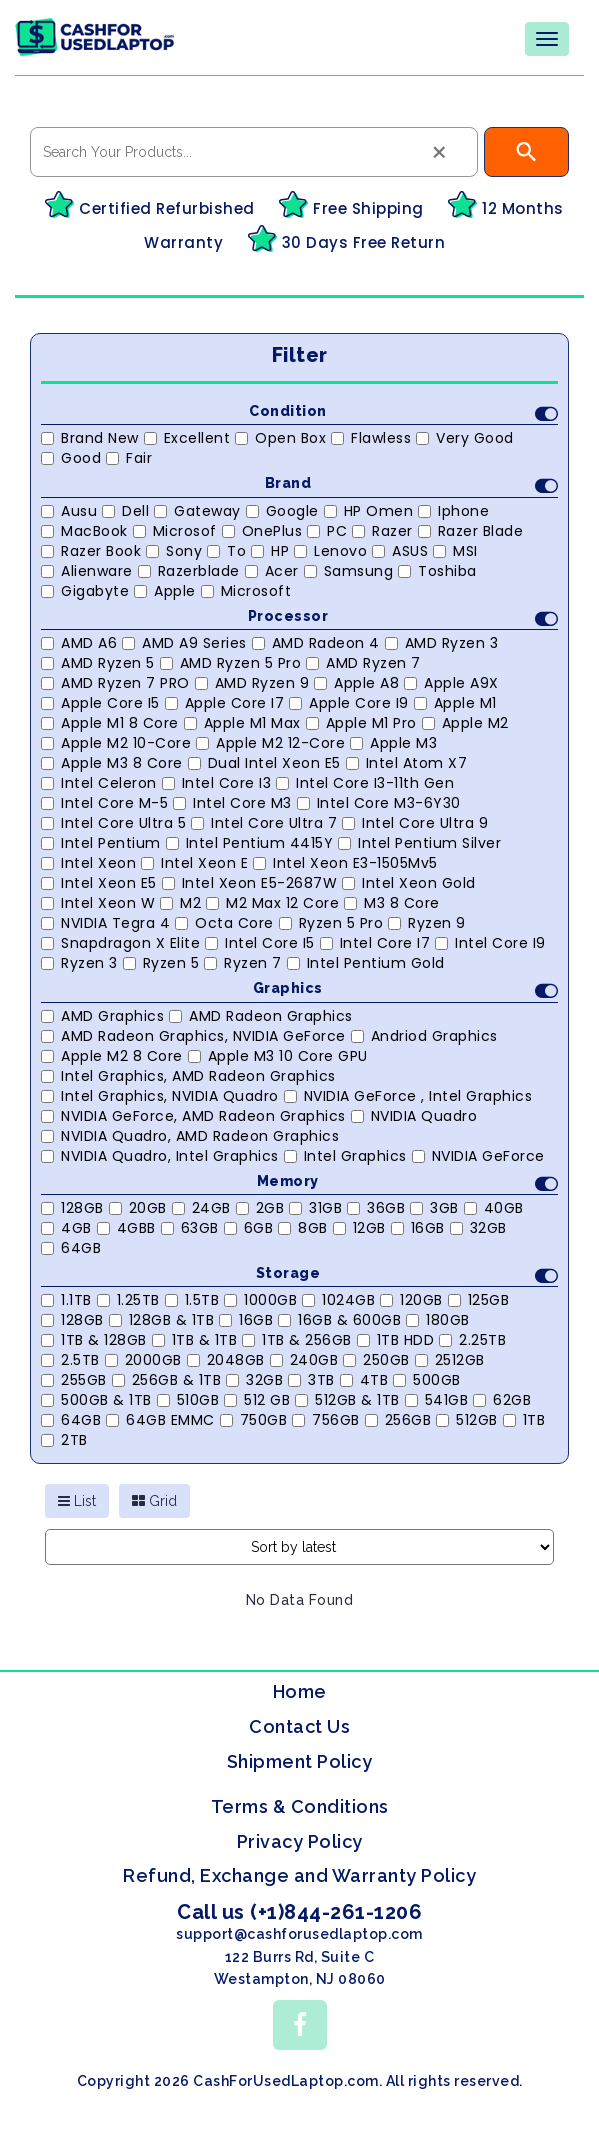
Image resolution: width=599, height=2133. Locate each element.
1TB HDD (396, 1340)
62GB (502, 1400)
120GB (411, 1300)
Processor (403, 618)
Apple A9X (451, 683)
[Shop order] (299, 1547)
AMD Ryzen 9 (252, 683)
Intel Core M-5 (104, 803)
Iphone (453, 511)
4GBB (126, 1228)
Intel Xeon (88, 863)
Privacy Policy (300, 1841)
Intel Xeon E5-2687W (250, 883)
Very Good (465, 438)
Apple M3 (393, 743)
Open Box (280, 438)
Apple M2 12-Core (270, 743)
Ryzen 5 (161, 963)
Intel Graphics (345, 1156)
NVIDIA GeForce (478, 1156)
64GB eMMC (160, 1420)
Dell (125, 511)
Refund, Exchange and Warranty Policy (299, 1875)
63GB (190, 1228)
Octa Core (224, 923)
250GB (376, 1360)
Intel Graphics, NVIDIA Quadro (160, 1096)
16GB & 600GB (339, 1320)
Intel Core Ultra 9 (415, 823)
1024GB (338, 1300)
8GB (303, 1228)
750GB (254, 1420)
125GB (479, 1300)
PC (327, 531)
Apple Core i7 (225, 703)
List (77, 1501)
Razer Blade (471, 531)
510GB (188, 1400)
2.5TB (70, 1360)
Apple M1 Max (242, 723)
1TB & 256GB (297, 1340)
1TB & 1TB (195, 1340)
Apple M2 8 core (112, 1056)
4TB (364, 1380)
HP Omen (369, 511)
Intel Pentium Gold (366, 963)
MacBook (84, 531)
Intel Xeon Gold (409, 883)
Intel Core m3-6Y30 (379, 803)
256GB (398, 1420)
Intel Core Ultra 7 (264, 823)
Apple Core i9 (349, 703)
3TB (311, 1380)
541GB (437, 1400)
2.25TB (472, 1340)
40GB (494, 1208)
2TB (64, 1440)
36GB (376, 1208)
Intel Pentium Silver (419, 843)
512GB (467, 1420)
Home (300, 1691)
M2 (180, 903)
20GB (138, 1208)
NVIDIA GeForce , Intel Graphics (408, 1096)
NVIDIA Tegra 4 (105, 923)
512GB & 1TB (347, 1400)
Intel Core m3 (232, 803)
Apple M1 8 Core (110, 723)
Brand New (90, 438)
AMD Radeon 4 (316, 643)
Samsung (349, 571)
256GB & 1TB (167, 1380)
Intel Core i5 (260, 943)
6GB (249, 1228)
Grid (154, 1501)
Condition (403, 413)
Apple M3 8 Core (112, 763)
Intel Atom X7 (407, 763)
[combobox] (254, 152)
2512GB (450, 1360)
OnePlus (262, 531)
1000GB (260, 1300)
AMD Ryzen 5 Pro (231, 663)
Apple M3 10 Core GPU (278, 1056)
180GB (438, 1320)
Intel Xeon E (194, 863)
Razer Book (91, 551)
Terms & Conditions (300, 1806)
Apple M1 (455, 703)
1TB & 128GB (94, 1340)
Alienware (87, 571)
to (226, 551)
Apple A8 (356, 683)
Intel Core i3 (217, 783)
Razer (382, 531)
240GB (304, 1360)
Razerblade (189, 571)
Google (282, 511)
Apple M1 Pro (361, 723)
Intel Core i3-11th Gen (365, 783)
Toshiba (437, 571)
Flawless (371, 438)
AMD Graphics (102, 1016)
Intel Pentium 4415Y (250, 843)
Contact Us (299, 1726)
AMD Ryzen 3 (442, 643)
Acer (272, 571)
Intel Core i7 (375, 943)
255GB (74, 1380)
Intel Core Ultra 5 (113, 823)
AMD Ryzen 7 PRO (115, 683)
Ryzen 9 (427, 923)
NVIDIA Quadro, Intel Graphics (160, 1156)
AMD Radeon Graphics (261, 1016)
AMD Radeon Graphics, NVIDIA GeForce (193, 1036)
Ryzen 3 (79, 963)
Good (71, 458)
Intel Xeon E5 (99, 883)
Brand (412, 485)
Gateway (197, 511)
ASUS (400, 551)
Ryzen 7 (243, 963)
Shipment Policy (300, 1761)
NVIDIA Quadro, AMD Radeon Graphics (190, 1136)
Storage (407, 1275)
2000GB (143, 1360)
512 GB (257, 1400)
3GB (434, 1208)
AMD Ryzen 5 (98, 663)
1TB (524, 1420)
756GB (326, 1420)
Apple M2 (465, 723)
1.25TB (128, 1300)
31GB (315, 1208)
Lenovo (330, 551)
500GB (427, 1380)
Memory (407, 1183)
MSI (455, 551)
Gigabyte (85, 591)
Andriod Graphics (424, 1036)
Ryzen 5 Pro (331, 923)
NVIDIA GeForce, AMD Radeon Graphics (193, 1116)
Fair (129, 458)
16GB (418, 1228)
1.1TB (66, 1300)
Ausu (69, 511)
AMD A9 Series (184, 643)
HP (270, 551)
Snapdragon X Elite (120, 943)
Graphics (405, 990)
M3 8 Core (392, 903)
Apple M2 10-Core (116, 743)
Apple (165, 591)
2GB (260, 1208)
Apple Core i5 (100, 703)
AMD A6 (79, 643)
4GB (66, 1228)
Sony (174, 551)
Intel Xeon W (98, 903)
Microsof (175, 531)
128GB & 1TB (162, 1320)
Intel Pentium (101, 843)
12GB (359, 1228)
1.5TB (192, 1300)
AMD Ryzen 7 (363, 663)
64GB (71, 1248)
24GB (201, 1208)
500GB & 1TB (96, 1400)
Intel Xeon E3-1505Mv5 (345, 863)
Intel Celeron (99, 783)
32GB (478, 1228)
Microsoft (246, 591)
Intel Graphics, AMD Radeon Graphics (188, 1076)
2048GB (226, 1360)
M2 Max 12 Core (272, 903)
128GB (72, 1208)
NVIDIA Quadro (414, 1116)
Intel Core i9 (490, 943)
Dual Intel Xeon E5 (264, 763)
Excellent (187, 438)
